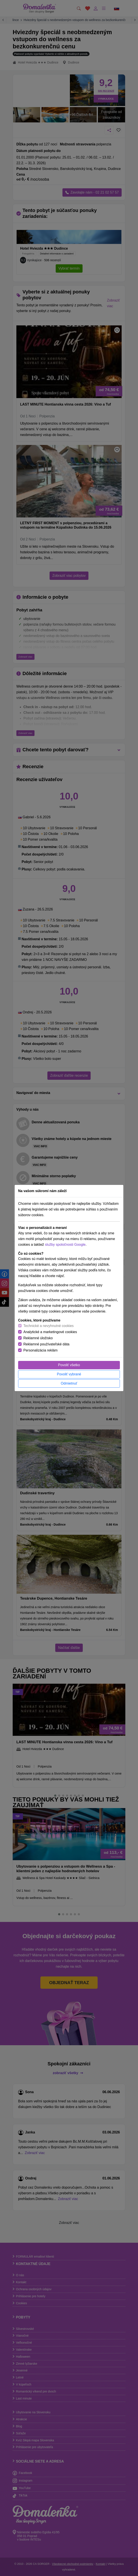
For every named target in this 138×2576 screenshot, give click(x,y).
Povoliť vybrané (69, 1374)
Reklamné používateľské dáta (46, 1344)
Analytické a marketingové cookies (50, 1332)
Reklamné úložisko (38, 1338)
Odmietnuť (69, 1383)
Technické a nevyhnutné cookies (48, 1326)
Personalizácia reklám (40, 1350)
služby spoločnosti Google (65, 1244)
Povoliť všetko (69, 1365)
